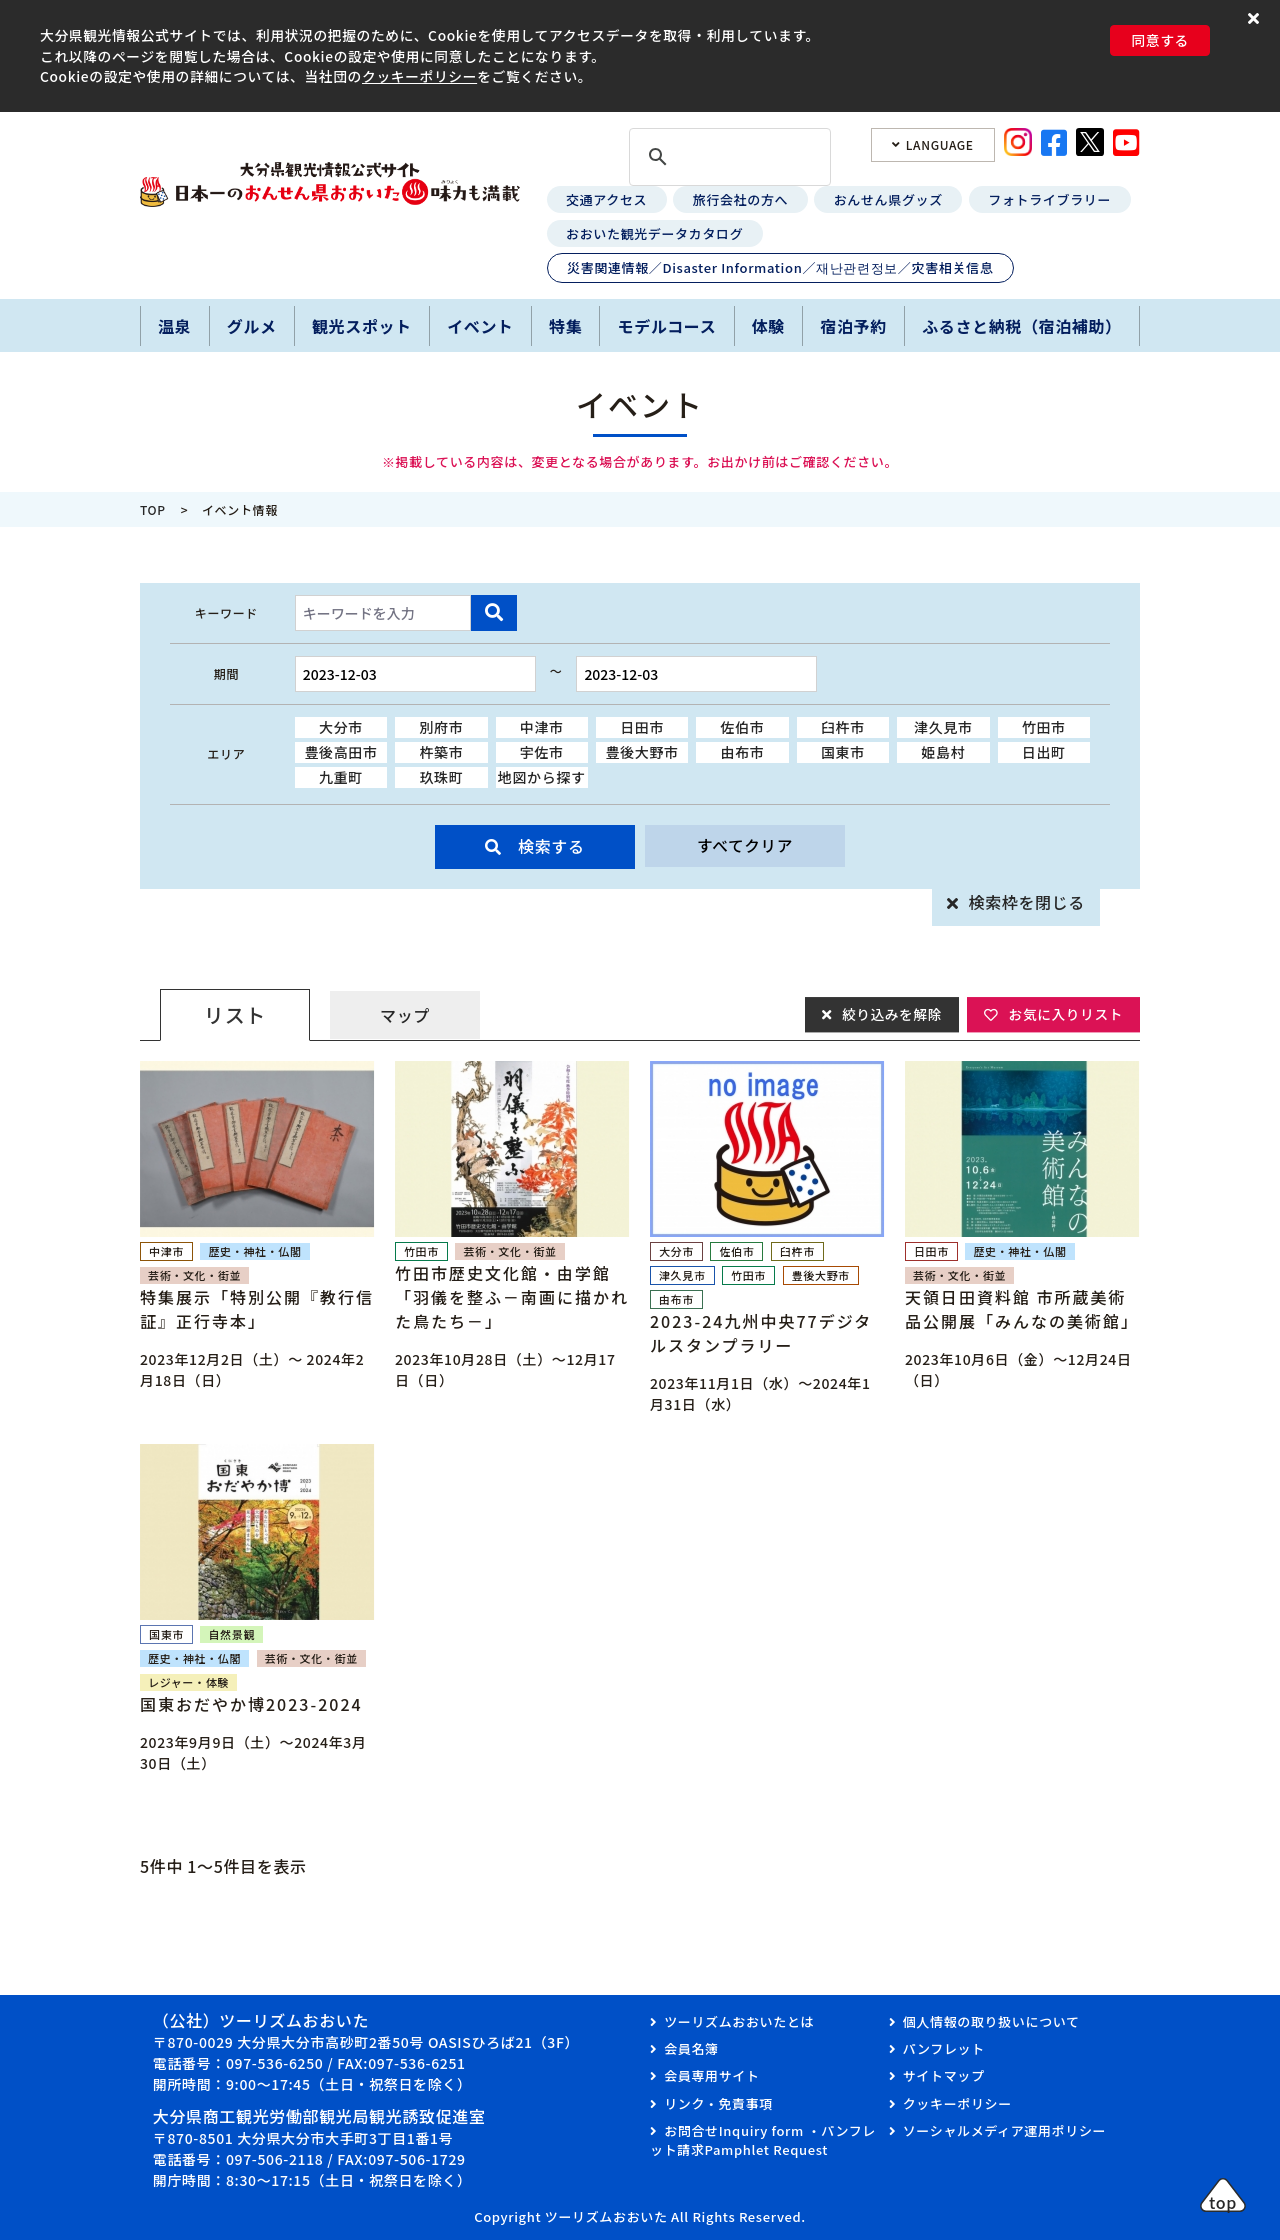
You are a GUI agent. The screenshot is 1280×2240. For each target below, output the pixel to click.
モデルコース (667, 326)
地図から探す (542, 777)
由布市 (743, 752)
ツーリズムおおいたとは (739, 2021)
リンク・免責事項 (718, 2103)
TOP (153, 509)
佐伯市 (743, 727)
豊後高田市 (340, 752)
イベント (480, 326)
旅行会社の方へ (740, 199)
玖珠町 (441, 777)
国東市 (843, 752)
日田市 (642, 727)
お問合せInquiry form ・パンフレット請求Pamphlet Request (763, 2140)
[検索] (727, 158)
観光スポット (362, 326)
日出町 (1044, 752)
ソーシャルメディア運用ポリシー (1004, 2130)
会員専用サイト (711, 2075)
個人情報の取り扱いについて (991, 2021)
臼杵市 (843, 727)
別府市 (441, 727)
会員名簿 (691, 2048)
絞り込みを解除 (888, 1014)
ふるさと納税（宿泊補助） (1022, 326)
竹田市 (1044, 727)
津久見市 (943, 727)
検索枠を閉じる (1027, 902)
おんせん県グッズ (888, 199)
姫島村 (943, 752)
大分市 (341, 727)
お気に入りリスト (1064, 1014)
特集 (565, 326)
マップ (405, 1015)
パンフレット (944, 2048)
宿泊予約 (853, 326)
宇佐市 (542, 752)
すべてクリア (745, 846)
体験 (768, 326)
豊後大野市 (642, 752)
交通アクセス (606, 199)
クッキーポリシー (419, 76)
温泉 (174, 326)
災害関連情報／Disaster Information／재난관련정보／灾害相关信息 (780, 267)
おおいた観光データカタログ (654, 233)
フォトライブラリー (1049, 199)
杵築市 (441, 752)
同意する (1160, 40)
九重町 (341, 777)
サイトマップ (944, 2075)
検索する (551, 846)
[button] (1256, 17)
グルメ (252, 326)
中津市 (542, 727)
